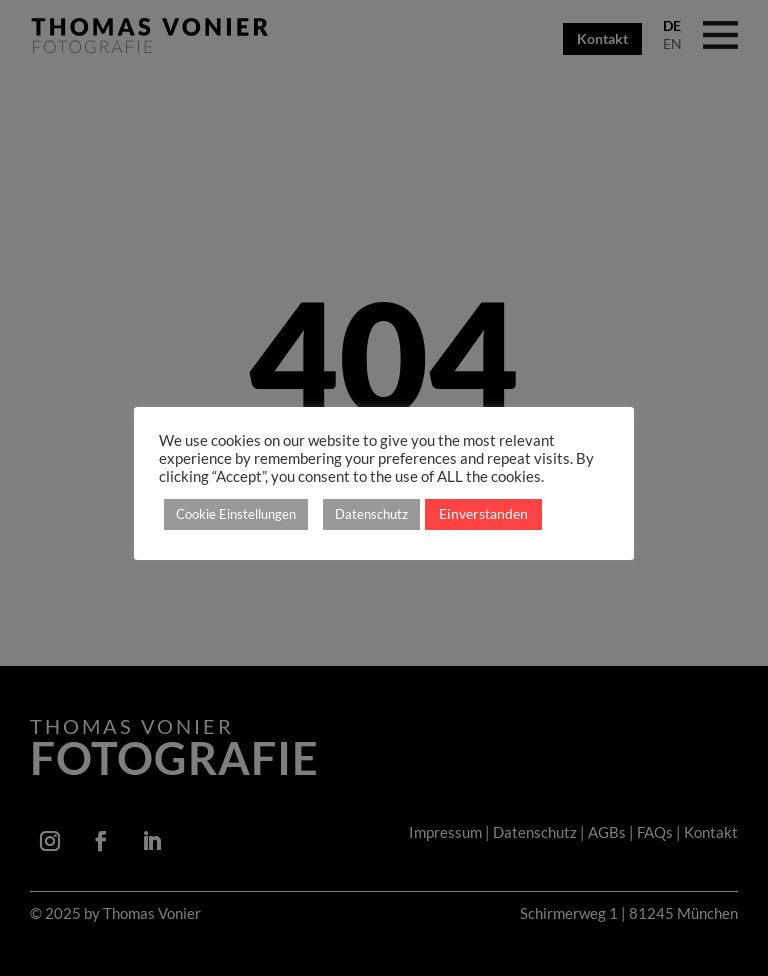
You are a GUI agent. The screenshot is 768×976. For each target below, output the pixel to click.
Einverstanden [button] (483, 513)
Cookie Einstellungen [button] (236, 514)
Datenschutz (371, 514)
